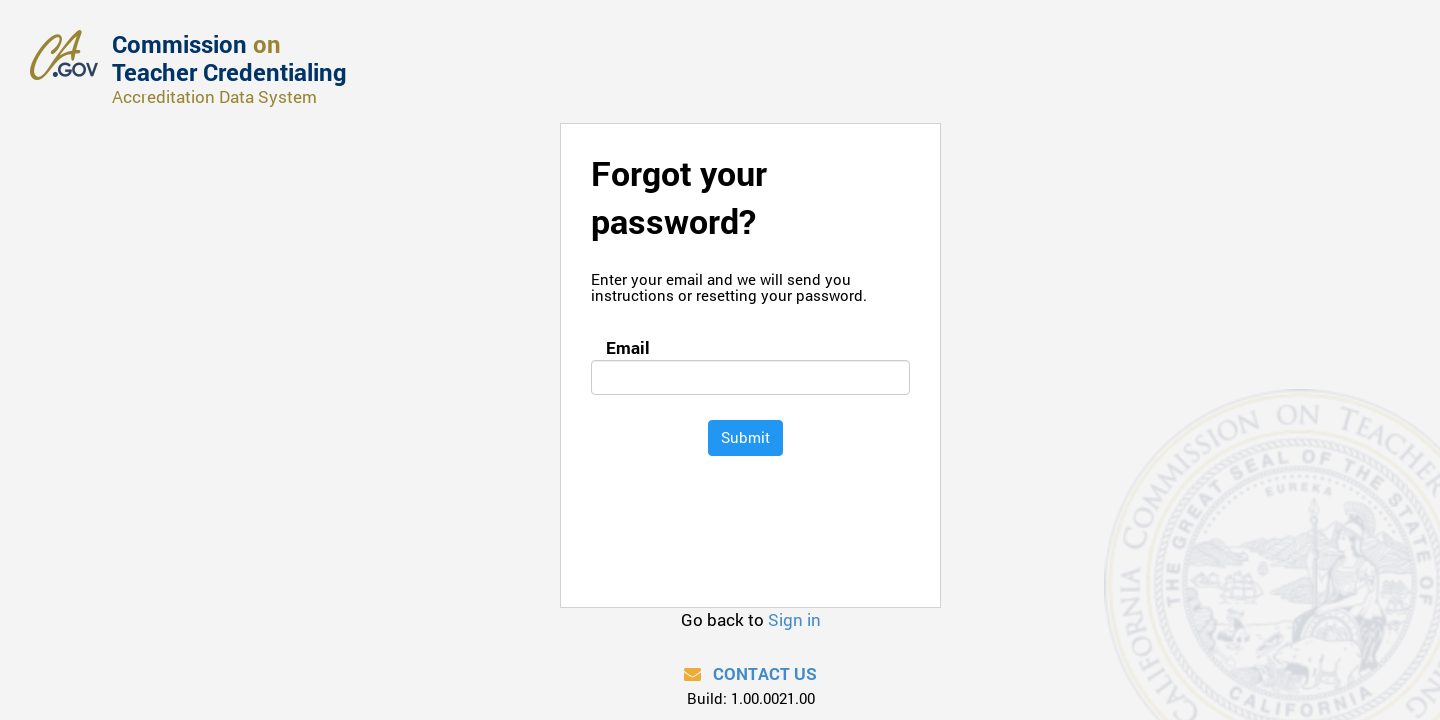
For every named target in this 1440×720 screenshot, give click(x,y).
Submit (745, 437)
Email (625, 347)
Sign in (794, 619)
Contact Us (750, 673)
